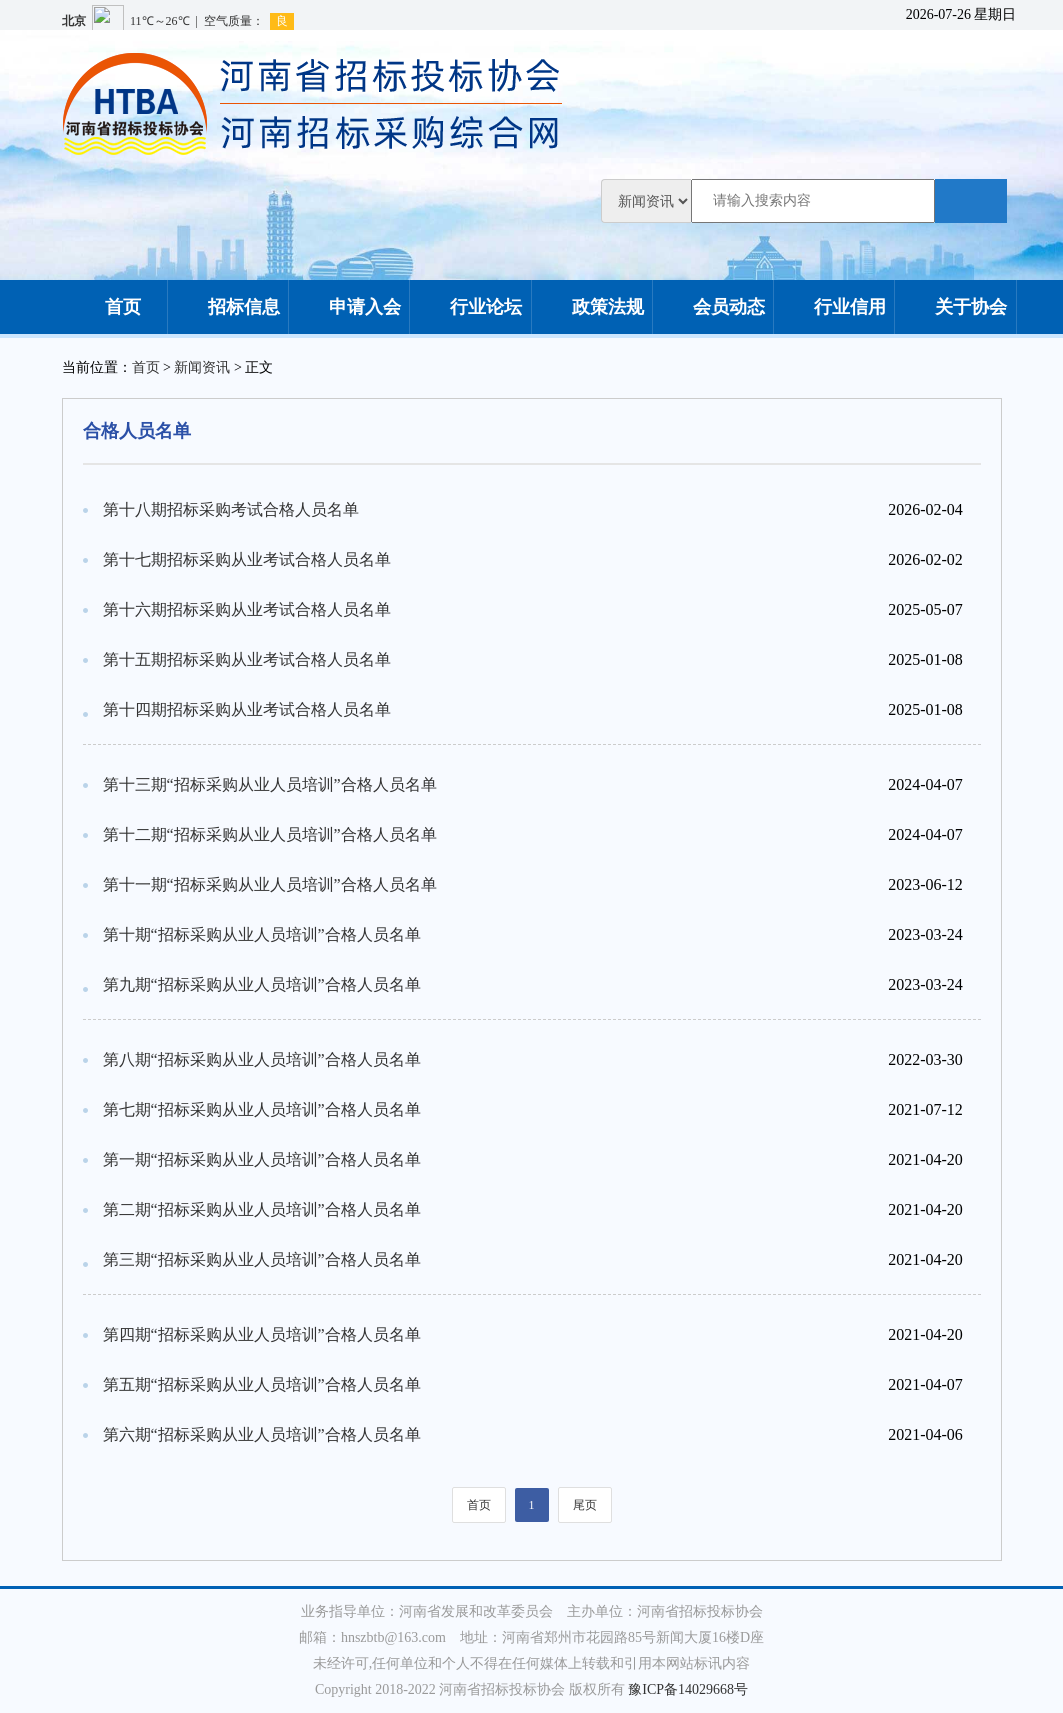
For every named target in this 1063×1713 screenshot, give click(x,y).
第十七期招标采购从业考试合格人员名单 (247, 559)
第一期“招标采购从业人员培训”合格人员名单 (262, 1159)
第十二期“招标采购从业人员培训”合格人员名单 (270, 834)
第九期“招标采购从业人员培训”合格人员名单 (262, 984)
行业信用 (834, 307)
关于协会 (955, 307)
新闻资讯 (202, 367)
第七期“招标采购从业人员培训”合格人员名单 (262, 1109)
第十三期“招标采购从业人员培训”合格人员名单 (270, 784)
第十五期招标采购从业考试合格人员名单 (247, 659)
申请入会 (349, 307)
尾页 (585, 1505)
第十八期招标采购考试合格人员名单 (231, 509)
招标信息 (228, 307)
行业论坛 (470, 307)
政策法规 (592, 307)
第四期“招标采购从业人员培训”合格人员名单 (262, 1334)
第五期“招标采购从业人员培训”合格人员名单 (262, 1384)
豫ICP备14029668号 (688, 1689)
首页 (107, 307)
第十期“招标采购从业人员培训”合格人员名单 (262, 934)
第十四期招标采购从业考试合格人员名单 (247, 709)
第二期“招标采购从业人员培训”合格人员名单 (262, 1209)
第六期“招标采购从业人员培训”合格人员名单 (262, 1434)
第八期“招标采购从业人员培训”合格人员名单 (262, 1059)
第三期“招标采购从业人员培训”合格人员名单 (262, 1259)
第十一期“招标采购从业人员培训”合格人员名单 (270, 884)
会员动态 (713, 307)
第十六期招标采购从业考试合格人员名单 (247, 609)
